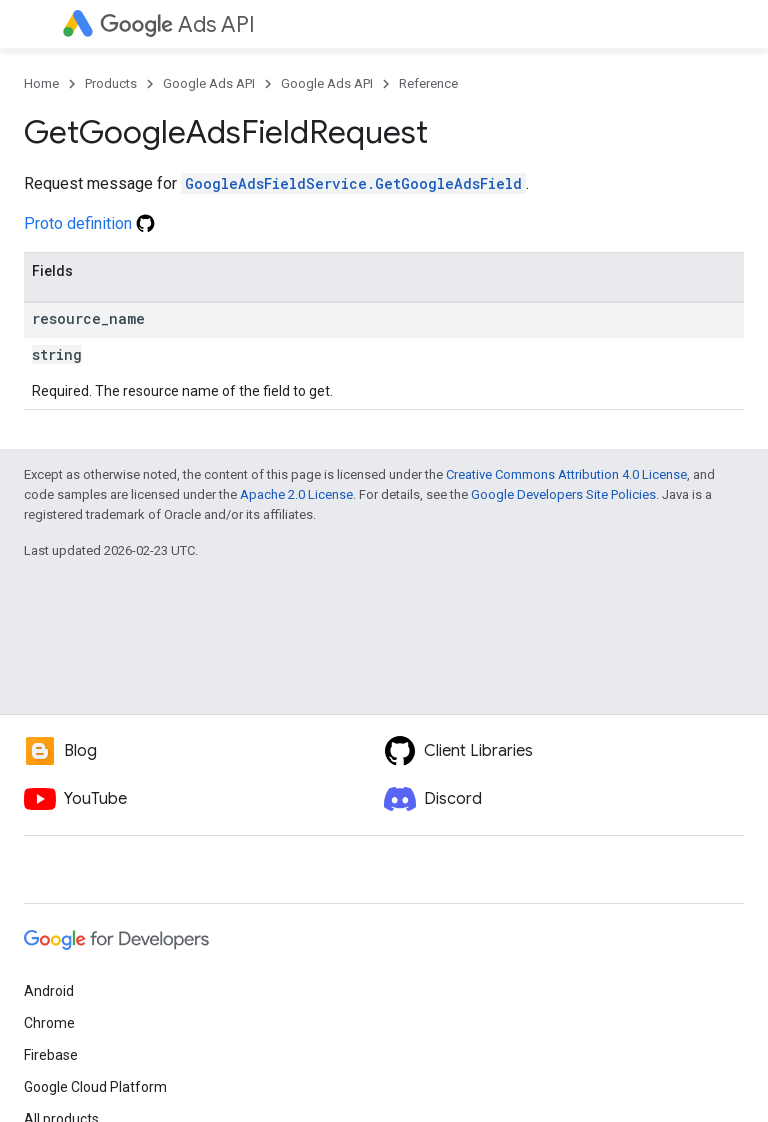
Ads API (177, 24)
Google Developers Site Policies (563, 494)
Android (49, 991)
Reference (428, 83)
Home (41, 83)
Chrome (49, 1023)
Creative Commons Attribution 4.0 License (566, 474)
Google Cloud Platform (95, 1087)
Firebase (51, 1055)
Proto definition (89, 223)
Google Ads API (209, 83)
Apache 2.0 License (296, 494)
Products (111, 83)
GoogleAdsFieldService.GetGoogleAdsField (353, 183)
